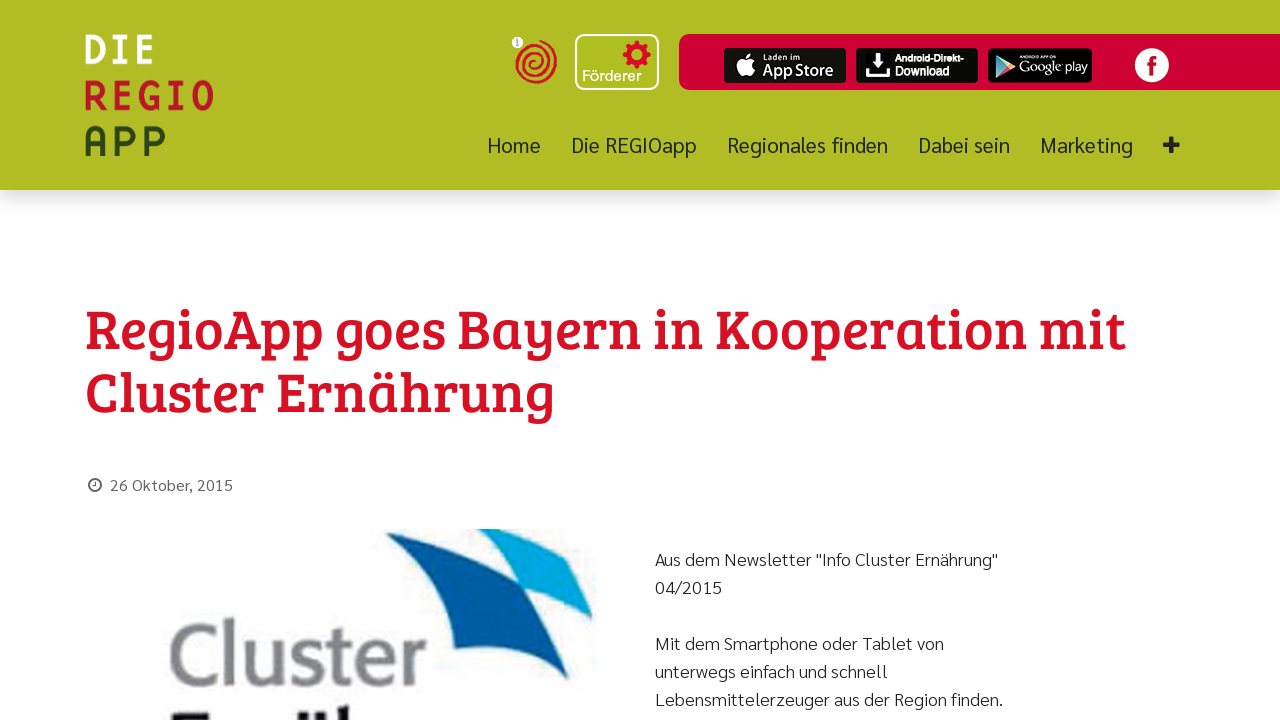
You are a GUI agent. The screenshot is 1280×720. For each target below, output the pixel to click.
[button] (1171, 145)
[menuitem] (521, 145)
